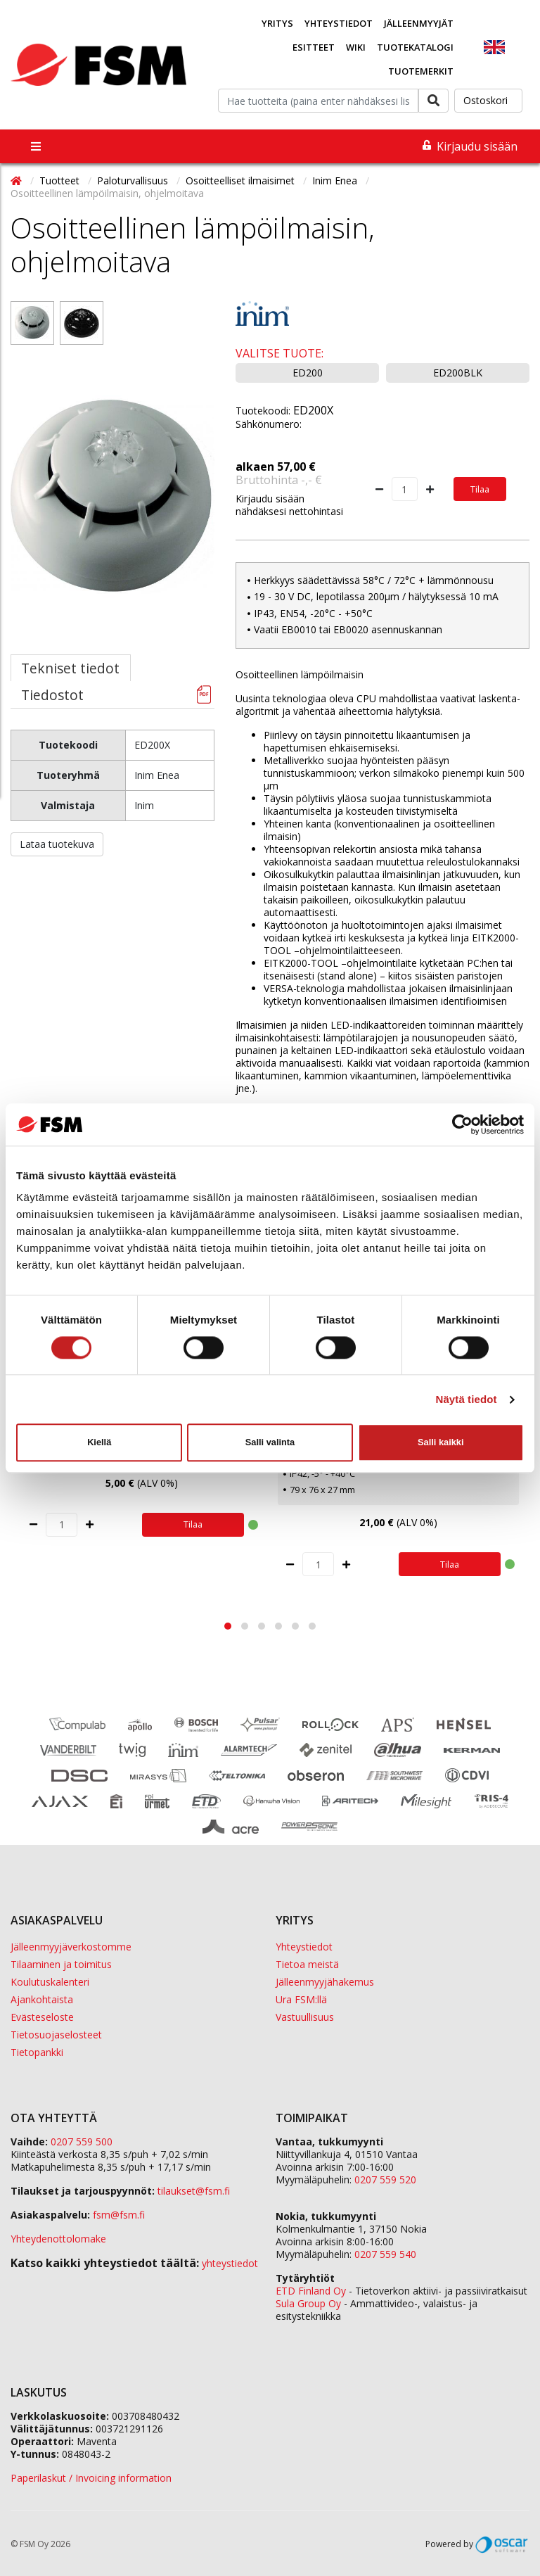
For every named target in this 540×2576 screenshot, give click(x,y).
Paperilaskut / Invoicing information (91, 2478)
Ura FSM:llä (301, 1999)
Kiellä (99, 1442)
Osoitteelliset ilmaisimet (241, 180)
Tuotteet (60, 180)
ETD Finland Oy (311, 2290)
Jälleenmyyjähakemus (325, 1981)
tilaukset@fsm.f (194, 2190)
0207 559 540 (385, 2254)
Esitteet (313, 47)
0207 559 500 (81, 2141)
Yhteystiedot (338, 23)
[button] (227, 1626)
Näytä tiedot (466, 1399)
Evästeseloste (42, 2017)
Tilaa (479, 489)
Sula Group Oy (308, 2303)
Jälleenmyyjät (419, 23)
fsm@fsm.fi (119, 2214)
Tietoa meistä (307, 1964)
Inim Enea (336, 180)
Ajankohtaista (42, 1999)
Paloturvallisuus (134, 180)
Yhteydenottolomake (58, 2238)
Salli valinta (270, 1442)
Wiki (356, 47)
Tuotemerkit (421, 71)
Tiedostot (52, 694)
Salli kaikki (440, 1442)
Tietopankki (37, 2052)
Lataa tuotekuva (57, 844)
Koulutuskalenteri (50, 1981)
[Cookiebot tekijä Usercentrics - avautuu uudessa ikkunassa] (462, 1124)
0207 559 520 (385, 2179)
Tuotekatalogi (415, 47)
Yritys (277, 23)
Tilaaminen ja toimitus (61, 1964)
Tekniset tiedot (70, 668)
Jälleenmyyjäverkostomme (71, 1946)
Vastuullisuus (305, 2017)
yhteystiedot (230, 2263)
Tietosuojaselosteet (56, 2034)
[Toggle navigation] (35, 146)
